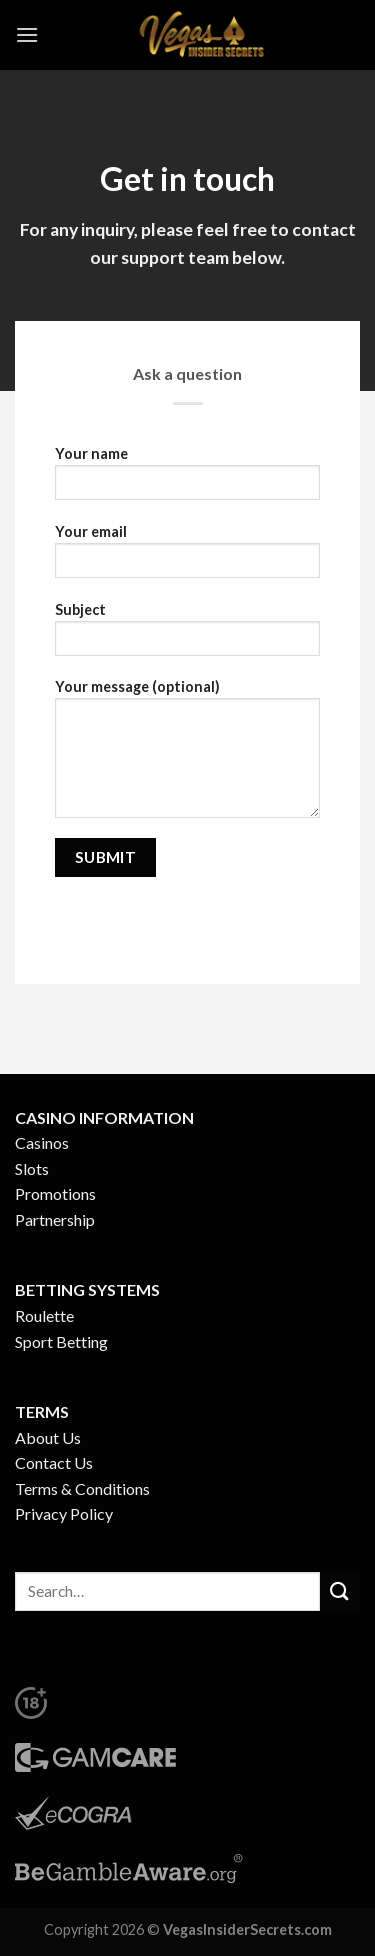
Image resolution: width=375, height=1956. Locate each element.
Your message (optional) (187, 755)
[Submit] (340, 1591)
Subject (187, 635)
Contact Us (54, 1462)
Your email (187, 557)
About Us (48, 1437)
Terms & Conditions (82, 1488)
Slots (32, 1168)
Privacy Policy (64, 1513)
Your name (187, 479)
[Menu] (27, 34)
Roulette (44, 1315)
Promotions (55, 1193)
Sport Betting (61, 1341)
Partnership (55, 1219)
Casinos (42, 1142)
